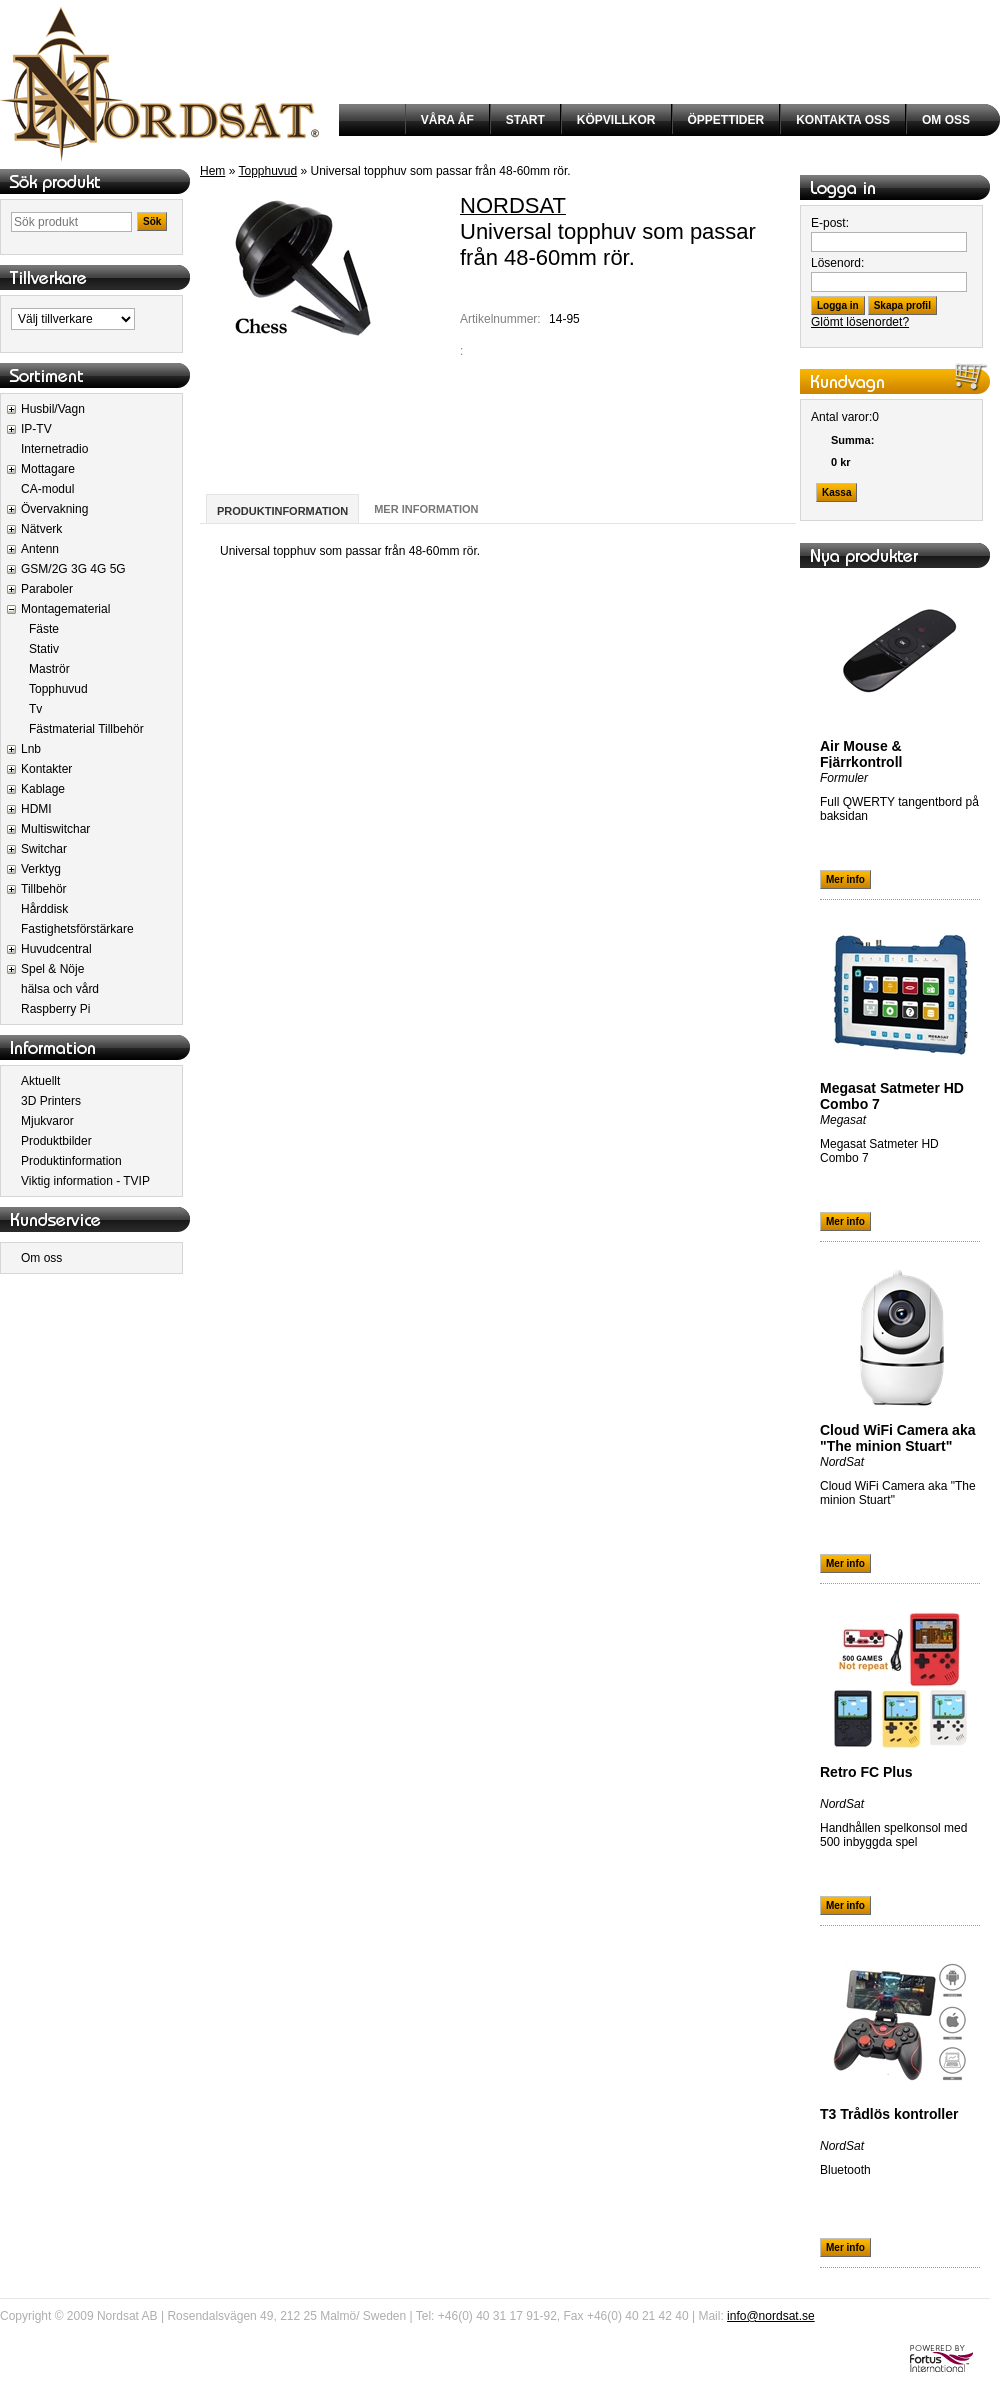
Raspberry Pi (55, 1009)
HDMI (36, 809)
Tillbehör (44, 889)
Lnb (31, 749)
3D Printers (51, 1101)
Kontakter (46, 769)
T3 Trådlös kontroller (889, 2114)
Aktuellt (40, 1081)
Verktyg (41, 869)
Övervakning (54, 509)
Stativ (44, 649)
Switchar (44, 849)
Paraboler (47, 589)
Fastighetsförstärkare (77, 929)
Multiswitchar (55, 829)
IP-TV (36, 429)
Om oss (41, 1258)
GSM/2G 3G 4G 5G (73, 569)
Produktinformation (71, 1161)
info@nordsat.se (771, 2316)
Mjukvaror (47, 1121)
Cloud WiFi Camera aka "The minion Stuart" (897, 1438)
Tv (35, 709)
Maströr (49, 669)
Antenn (40, 549)
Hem (212, 171)
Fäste (44, 629)
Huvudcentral (56, 949)
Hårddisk (44, 909)
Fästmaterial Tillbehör (86, 729)
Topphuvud (58, 689)
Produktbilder (56, 1141)
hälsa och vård (60, 989)
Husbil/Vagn (53, 409)
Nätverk (41, 529)
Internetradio (54, 449)
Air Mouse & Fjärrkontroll (861, 754)
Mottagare (48, 469)
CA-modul (47, 489)
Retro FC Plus (866, 1772)
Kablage (43, 789)
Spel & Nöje (52, 969)
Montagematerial (65, 609)
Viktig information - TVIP (85, 1181)
